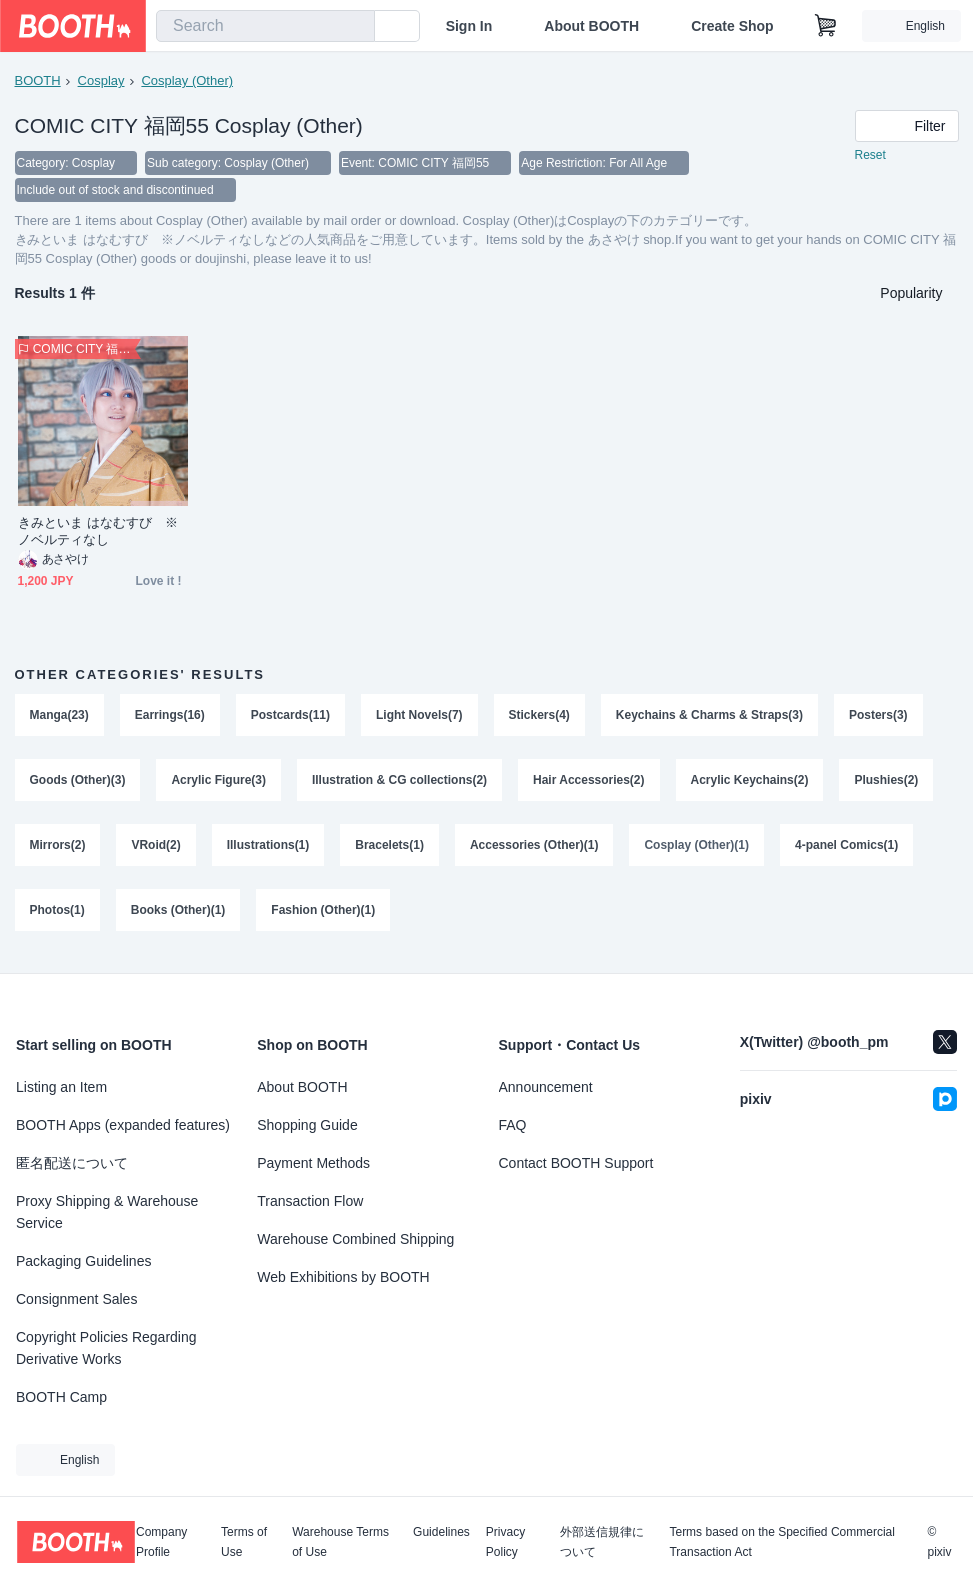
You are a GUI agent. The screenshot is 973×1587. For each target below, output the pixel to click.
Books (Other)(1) (178, 915)
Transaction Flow (310, 1201)
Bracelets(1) (390, 849)
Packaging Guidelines (83, 1261)
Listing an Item (61, 1087)
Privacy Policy (505, 1542)
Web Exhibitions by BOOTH (343, 1277)
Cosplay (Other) (187, 80)
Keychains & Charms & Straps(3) (709, 717)
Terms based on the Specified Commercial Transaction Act (781, 1542)
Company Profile (161, 1542)
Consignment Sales (76, 1299)
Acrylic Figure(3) (219, 783)
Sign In (469, 26)
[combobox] (265, 26)
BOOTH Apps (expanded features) (123, 1125)
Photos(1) (57, 915)
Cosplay (101, 80)
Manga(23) (59, 717)
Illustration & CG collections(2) (399, 783)
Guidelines (441, 1532)
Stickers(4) (539, 717)
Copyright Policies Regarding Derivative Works (106, 1348)
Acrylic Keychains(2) (750, 783)
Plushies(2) (887, 783)
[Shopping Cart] (826, 26)
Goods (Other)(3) (78, 783)
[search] (355, 27)
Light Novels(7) (419, 717)
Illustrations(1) (268, 849)
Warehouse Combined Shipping (355, 1239)
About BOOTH (591, 26)
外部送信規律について (602, 1542)
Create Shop (732, 26)
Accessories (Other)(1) (534, 849)
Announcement (546, 1087)
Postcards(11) (290, 717)
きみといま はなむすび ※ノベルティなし (98, 533)
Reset (870, 156)
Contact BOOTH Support (576, 1163)
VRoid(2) (156, 849)
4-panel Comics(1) (847, 849)
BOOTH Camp (61, 1397)
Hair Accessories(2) (590, 783)
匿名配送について (72, 1163)
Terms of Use (244, 1542)
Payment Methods (313, 1163)
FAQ (513, 1125)
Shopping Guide (307, 1125)
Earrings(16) (170, 717)
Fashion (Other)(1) (324, 915)
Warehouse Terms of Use (340, 1542)
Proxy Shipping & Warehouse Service (107, 1212)
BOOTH (38, 80)
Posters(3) (879, 717)
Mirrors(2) (58, 849)
